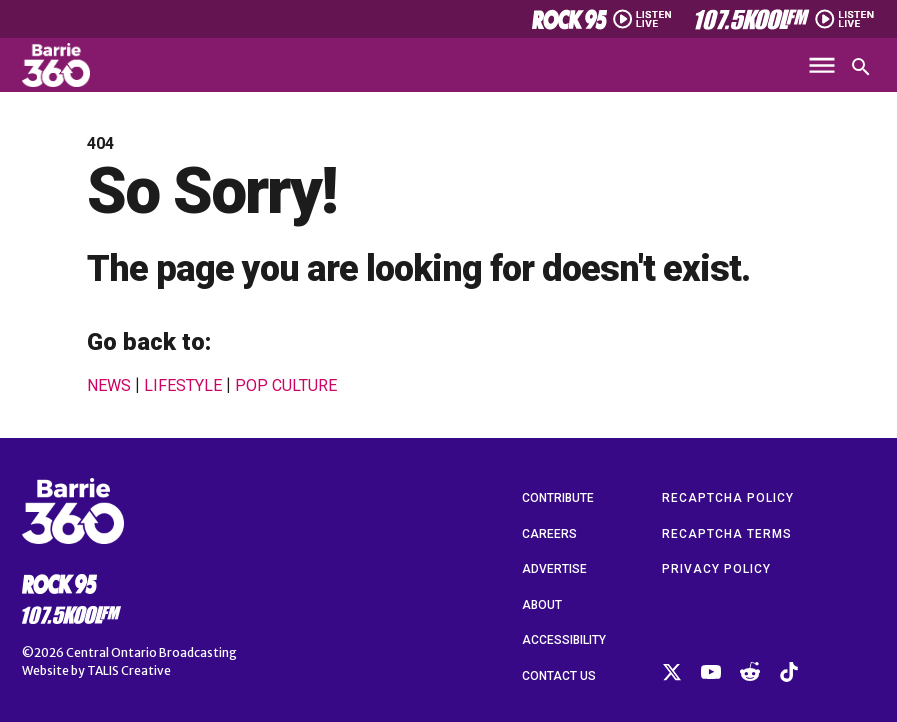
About (542, 605)
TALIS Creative (129, 670)
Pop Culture (286, 386)
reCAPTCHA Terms (727, 534)
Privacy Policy (716, 569)
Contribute (558, 498)
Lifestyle (183, 386)
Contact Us (559, 676)
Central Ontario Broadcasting (151, 652)
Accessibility (564, 640)
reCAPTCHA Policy (728, 498)
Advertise (554, 569)
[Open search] (861, 67)
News (109, 386)
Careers (549, 534)
